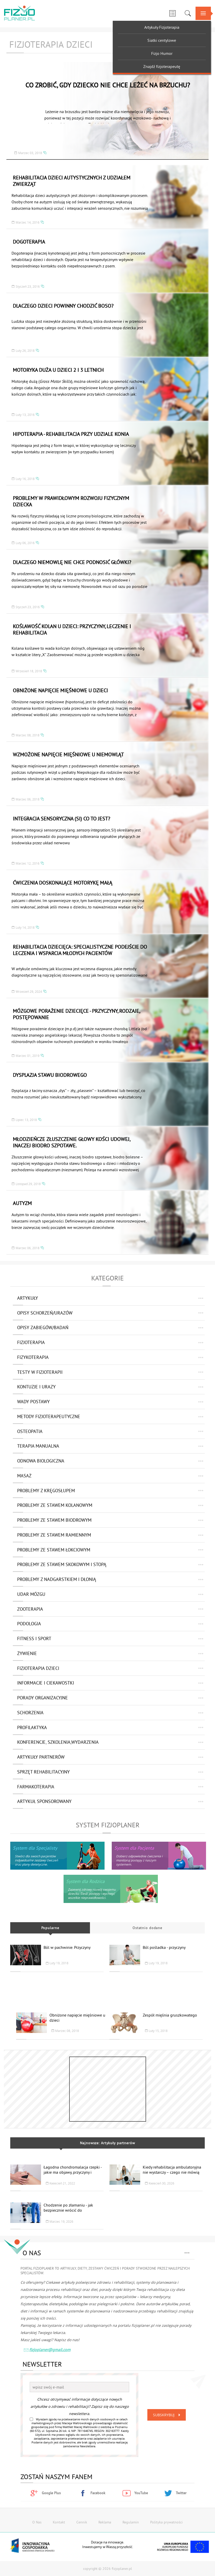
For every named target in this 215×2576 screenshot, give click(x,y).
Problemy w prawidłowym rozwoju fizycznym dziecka (71, 501)
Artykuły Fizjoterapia (161, 27)
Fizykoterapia (33, 1357)
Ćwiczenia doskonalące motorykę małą (62, 882)
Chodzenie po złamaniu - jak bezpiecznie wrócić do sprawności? (68, 2210)
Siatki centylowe (161, 40)
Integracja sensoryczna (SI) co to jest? (61, 818)
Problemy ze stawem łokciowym (53, 1550)
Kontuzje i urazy (36, 1387)
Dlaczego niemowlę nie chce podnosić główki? (72, 562)
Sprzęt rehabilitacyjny (43, 1772)
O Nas (37, 2522)
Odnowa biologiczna (40, 1461)
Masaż (24, 1476)
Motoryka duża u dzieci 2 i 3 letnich (58, 370)
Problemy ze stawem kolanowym (54, 1505)
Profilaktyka (32, 1727)
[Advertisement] (107, 1986)
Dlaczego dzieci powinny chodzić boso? (63, 306)
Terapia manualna (38, 1446)
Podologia (29, 1624)
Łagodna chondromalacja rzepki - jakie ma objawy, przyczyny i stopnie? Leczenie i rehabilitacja (73, 2172)
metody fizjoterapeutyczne (48, 1416)
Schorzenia (30, 1713)
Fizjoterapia (31, 1342)
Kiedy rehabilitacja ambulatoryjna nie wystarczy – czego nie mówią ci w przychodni (172, 2172)
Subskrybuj (167, 2415)
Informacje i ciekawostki (45, 1683)
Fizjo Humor (161, 53)
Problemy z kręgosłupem (46, 1491)
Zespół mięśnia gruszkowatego (170, 2015)
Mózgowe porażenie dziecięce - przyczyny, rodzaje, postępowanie (76, 1014)
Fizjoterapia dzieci (38, 1668)
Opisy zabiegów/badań (42, 1327)
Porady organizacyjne (42, 1698)
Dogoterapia (29, 241)
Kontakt (59, 2522)
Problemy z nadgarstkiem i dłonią (56, 1579)
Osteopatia (30, 1431)
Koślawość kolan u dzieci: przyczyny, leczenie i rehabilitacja (72, 629)
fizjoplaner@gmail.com (46, 2350)
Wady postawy (33, 1402)
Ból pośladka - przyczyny (164, 1947)
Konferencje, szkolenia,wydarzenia (58, 1742)
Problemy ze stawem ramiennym (54, 1535)
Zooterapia (30, 1609)
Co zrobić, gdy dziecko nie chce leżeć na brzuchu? (107, 85)
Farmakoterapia (35, 1787)
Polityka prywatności (166, 2522)
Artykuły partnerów (41, 1757)
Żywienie (27, 1653)
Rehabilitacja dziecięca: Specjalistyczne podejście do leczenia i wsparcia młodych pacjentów (80, 950)
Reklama (104, 2522)
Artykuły (27, 1298)
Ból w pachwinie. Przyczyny (67, 1947)
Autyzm (22, 1203)
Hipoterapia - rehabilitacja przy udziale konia (71, 434)
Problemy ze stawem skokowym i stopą (61, 1564)
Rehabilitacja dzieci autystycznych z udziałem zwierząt (71, 180)
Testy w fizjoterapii (40, 1372)
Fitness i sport (34, 1638)
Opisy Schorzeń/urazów (45, 1313)
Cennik (81, 2522)
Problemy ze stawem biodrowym (54, 1520)
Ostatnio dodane (147, 1928)
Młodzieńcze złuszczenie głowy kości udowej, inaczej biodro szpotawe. (71, 1142)
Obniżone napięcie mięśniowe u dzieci (60, 690)
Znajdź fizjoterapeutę (161, 66)
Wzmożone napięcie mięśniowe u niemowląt (68, 754)
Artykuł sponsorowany (44, 1801)
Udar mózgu (31, 1594)
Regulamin (130, 2522)
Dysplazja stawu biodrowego (50, 1075)
